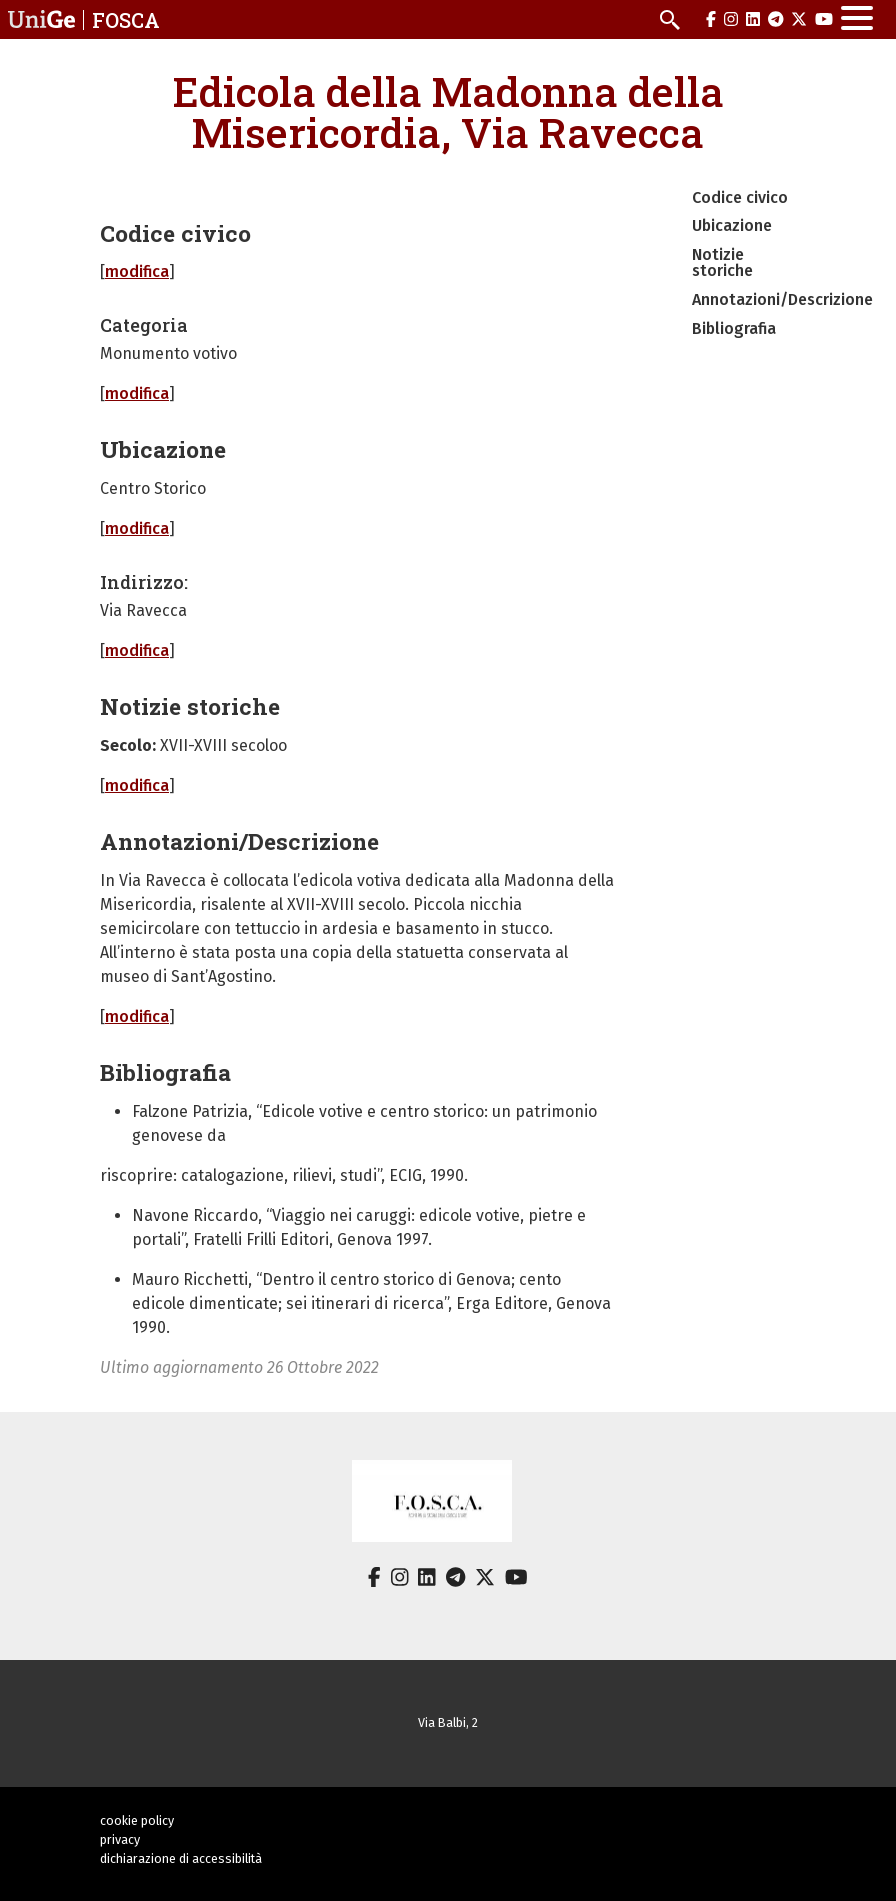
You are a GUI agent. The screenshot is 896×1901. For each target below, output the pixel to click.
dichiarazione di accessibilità (181, 1858)
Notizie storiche (722, 262)
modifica (137, 271)
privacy (120, 1839)
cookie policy (137, 1820)
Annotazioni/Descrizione (782, 299)
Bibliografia (734, 328)
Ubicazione (732, 225)
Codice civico (740, 197)
